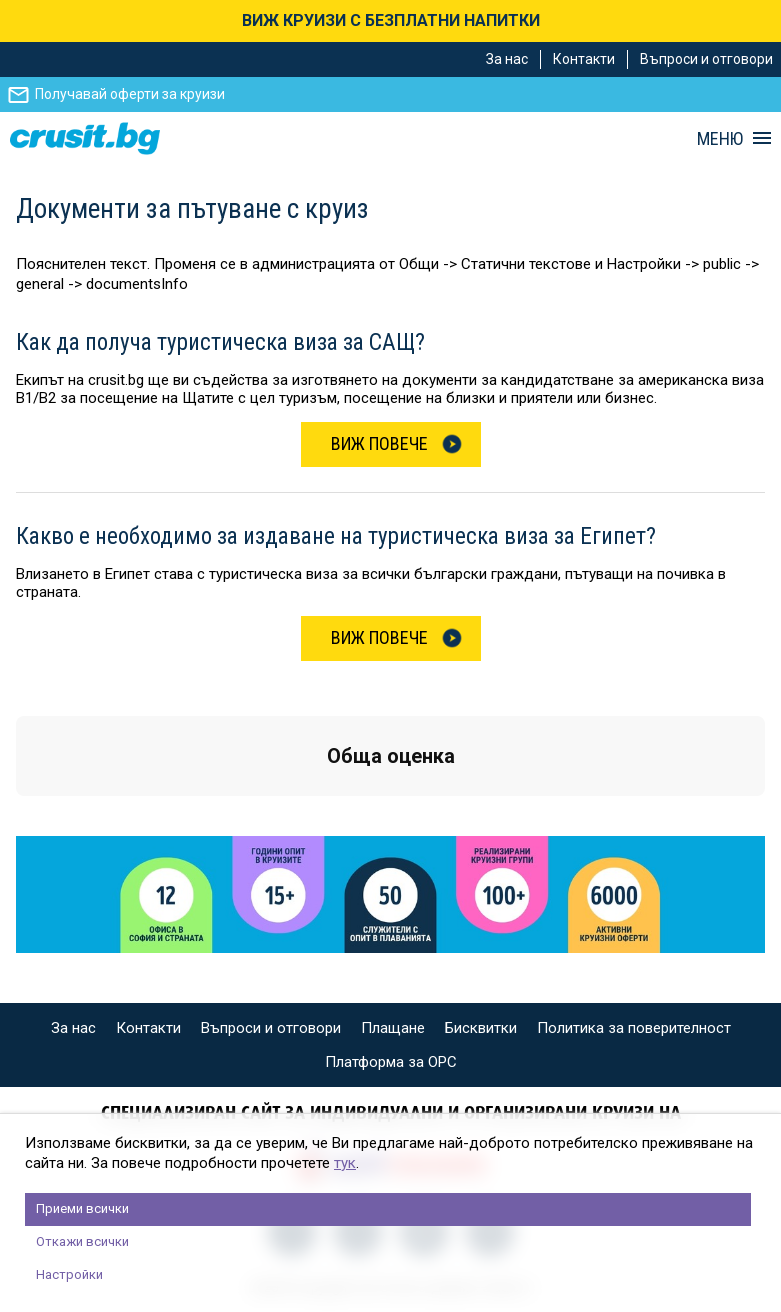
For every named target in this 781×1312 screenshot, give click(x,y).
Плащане (393, 1028)
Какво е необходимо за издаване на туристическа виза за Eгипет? (336, 536)
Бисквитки (481, 1028)
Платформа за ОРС (391, 1062)
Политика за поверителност (634, 1028)
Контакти (584, 59)
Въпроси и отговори (706, 59)
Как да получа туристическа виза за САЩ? (220, 342)
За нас (507, 59)
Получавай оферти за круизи (130, 94)
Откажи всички (82, 1241)
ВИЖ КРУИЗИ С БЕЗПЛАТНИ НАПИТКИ (391, 20)
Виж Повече (379, 443)
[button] (16, 816)
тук (345, 1163)
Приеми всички (82, 1208)
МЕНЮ (720, 139)
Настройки (69, 1274)
